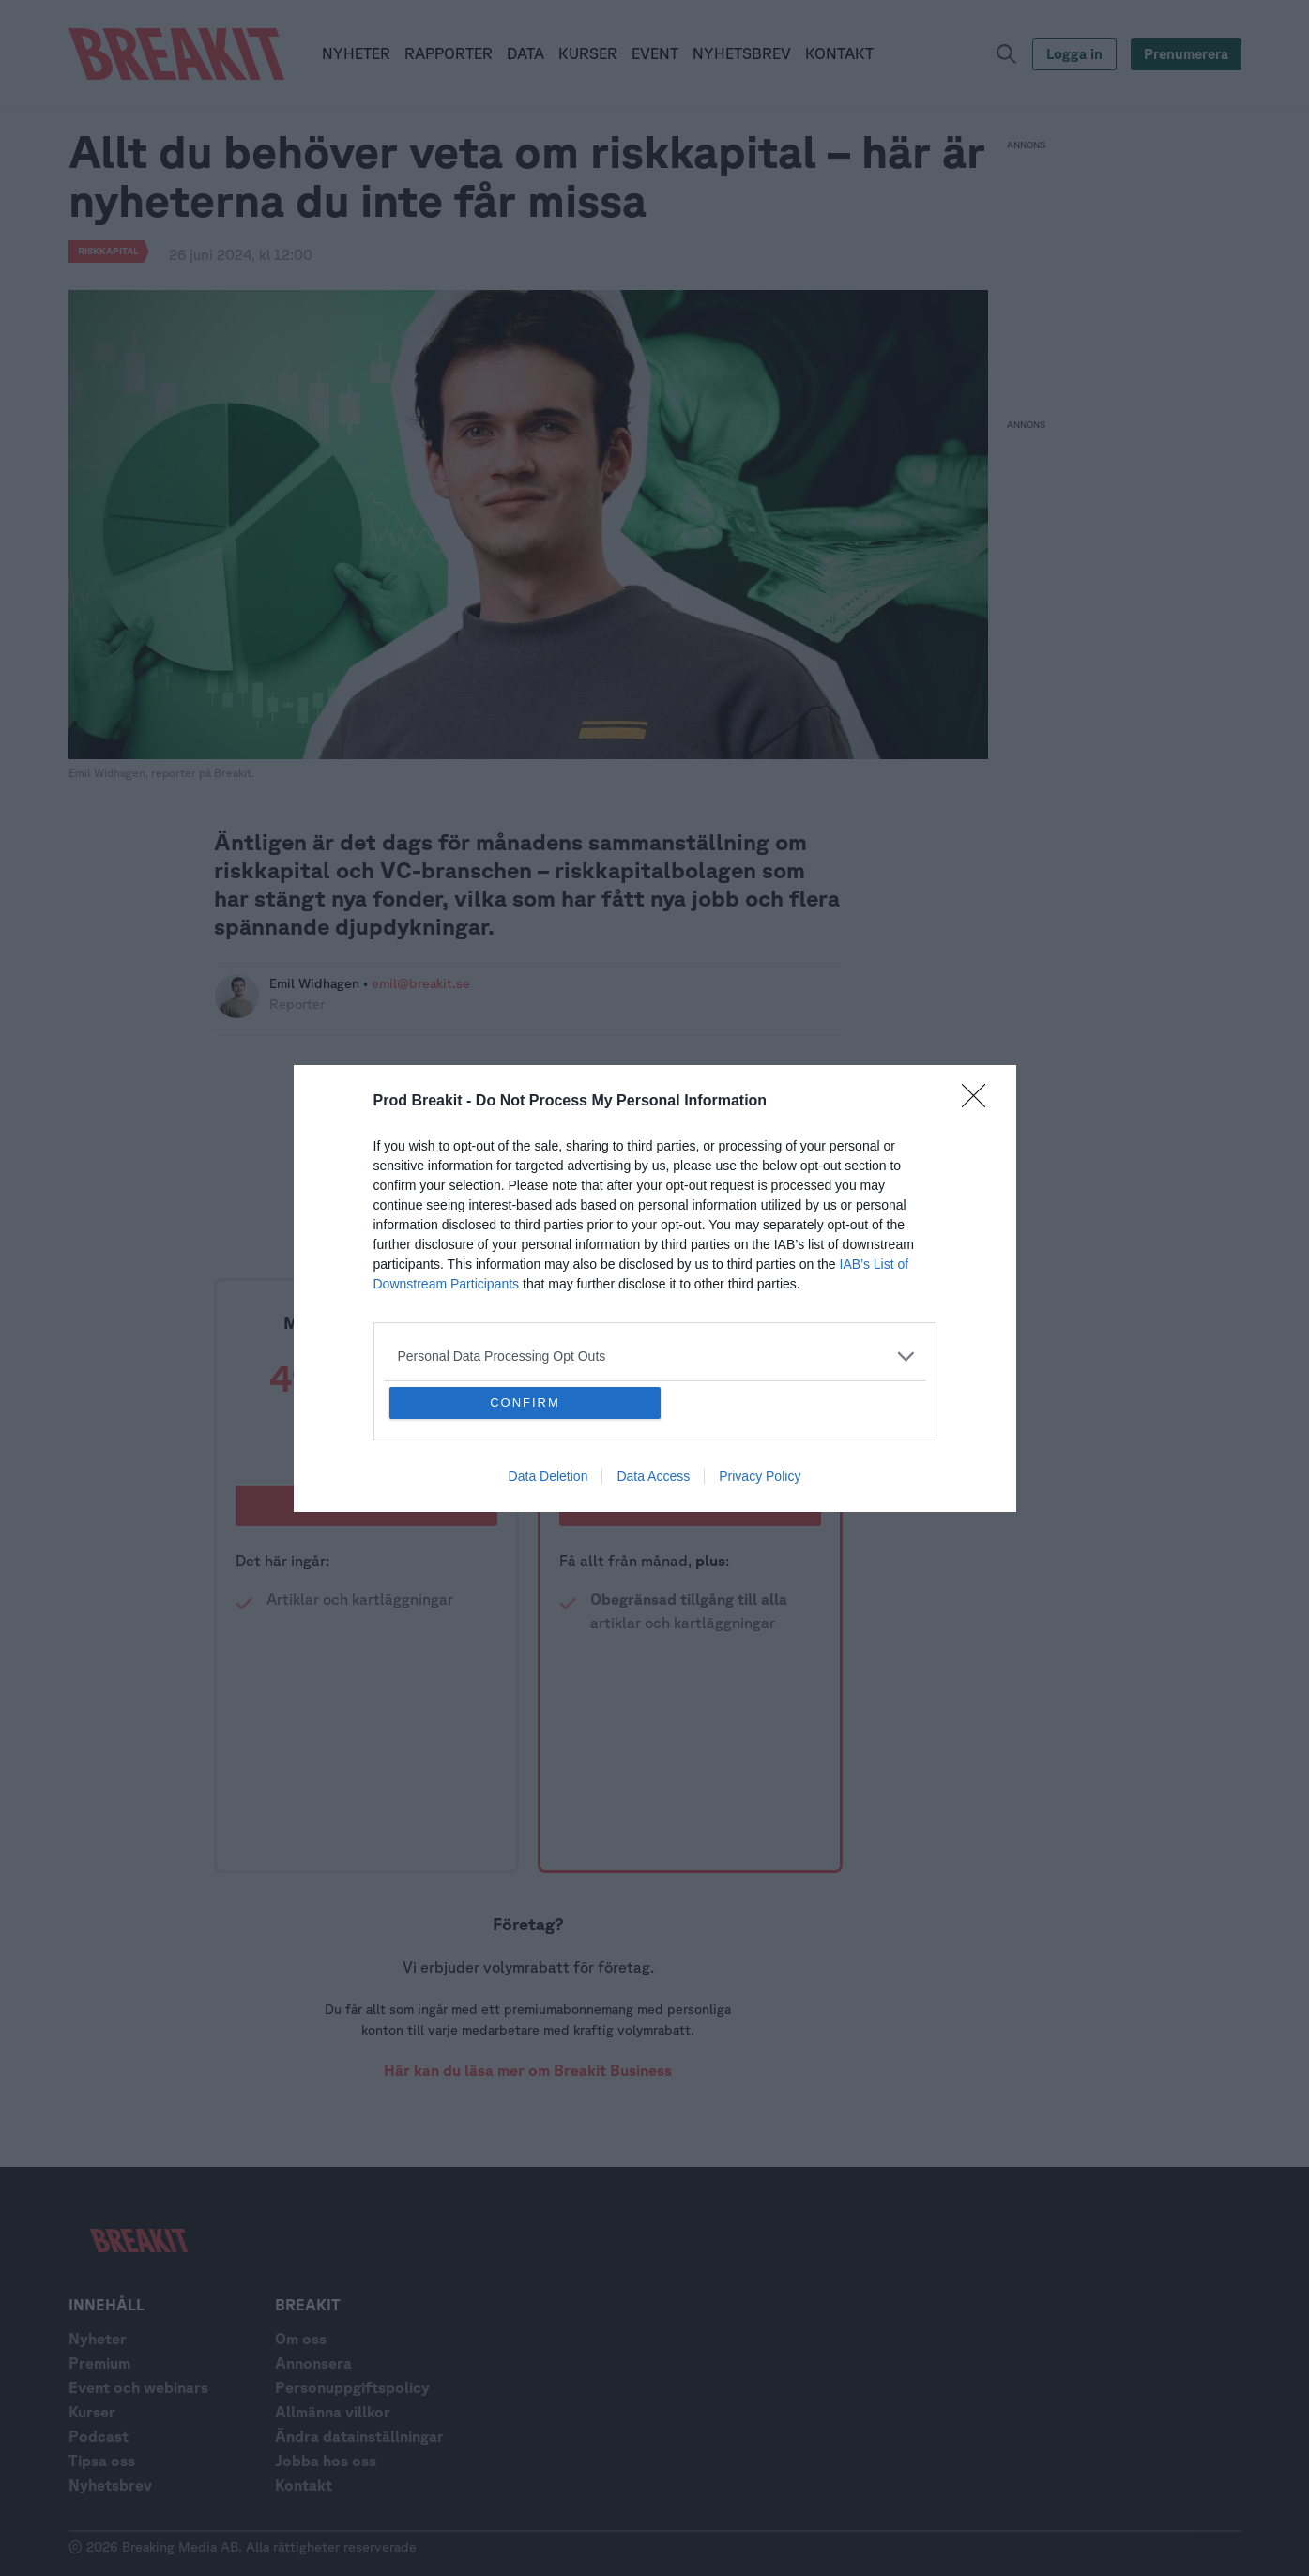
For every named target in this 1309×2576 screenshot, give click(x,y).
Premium (99, 2363)
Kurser (91, 2411)
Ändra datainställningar (359, 2436)
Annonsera (313, 2363)
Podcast (98, 2436)
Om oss (301, 2338)
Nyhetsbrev (110, 2485)
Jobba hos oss (325, 2460)
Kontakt (303, 2485)
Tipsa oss (101, 2460)
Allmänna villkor (332, 2411)
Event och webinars (138, 2387)
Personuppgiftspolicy (352, 2387)
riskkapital (108, 250)
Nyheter (97, 2338)
